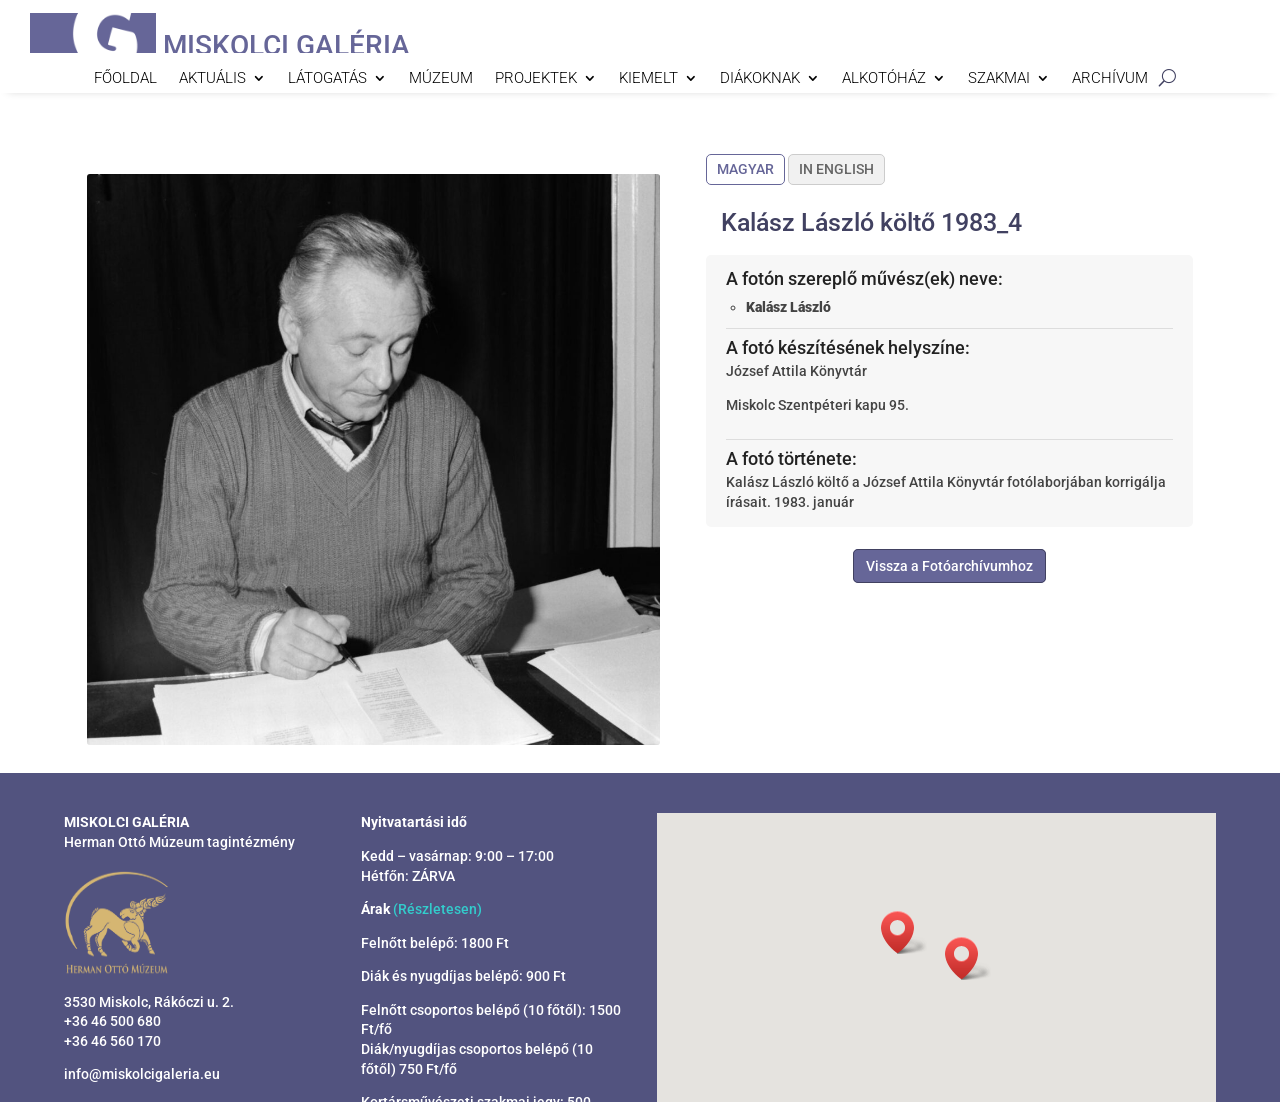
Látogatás (327, 79)
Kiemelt (648, 79)
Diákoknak (760, 79)
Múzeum (441, 79)
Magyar (745, 169)
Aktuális (212, 79)
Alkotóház (884, 79)
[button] (968, 958)
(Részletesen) (437, 909)
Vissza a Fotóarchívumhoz (949, 566)
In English (836, 169)
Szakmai (999, 79)
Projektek (536, 79)
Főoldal (125, 79)
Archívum (1110, 79)
